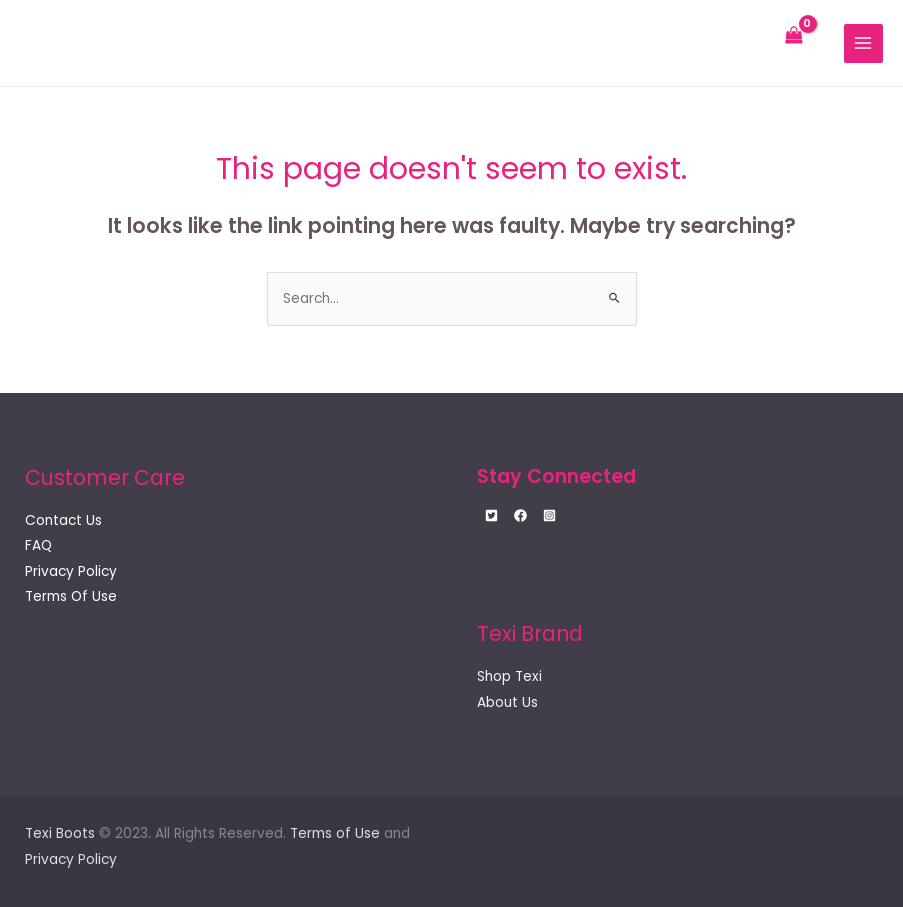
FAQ (38, 545)
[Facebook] (520, 515)
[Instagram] (549, 515)
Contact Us (63, 520)
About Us (507, 702)
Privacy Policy (71, 571)
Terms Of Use (71, 596)
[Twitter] (491, 515)
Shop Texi (509, 676)
